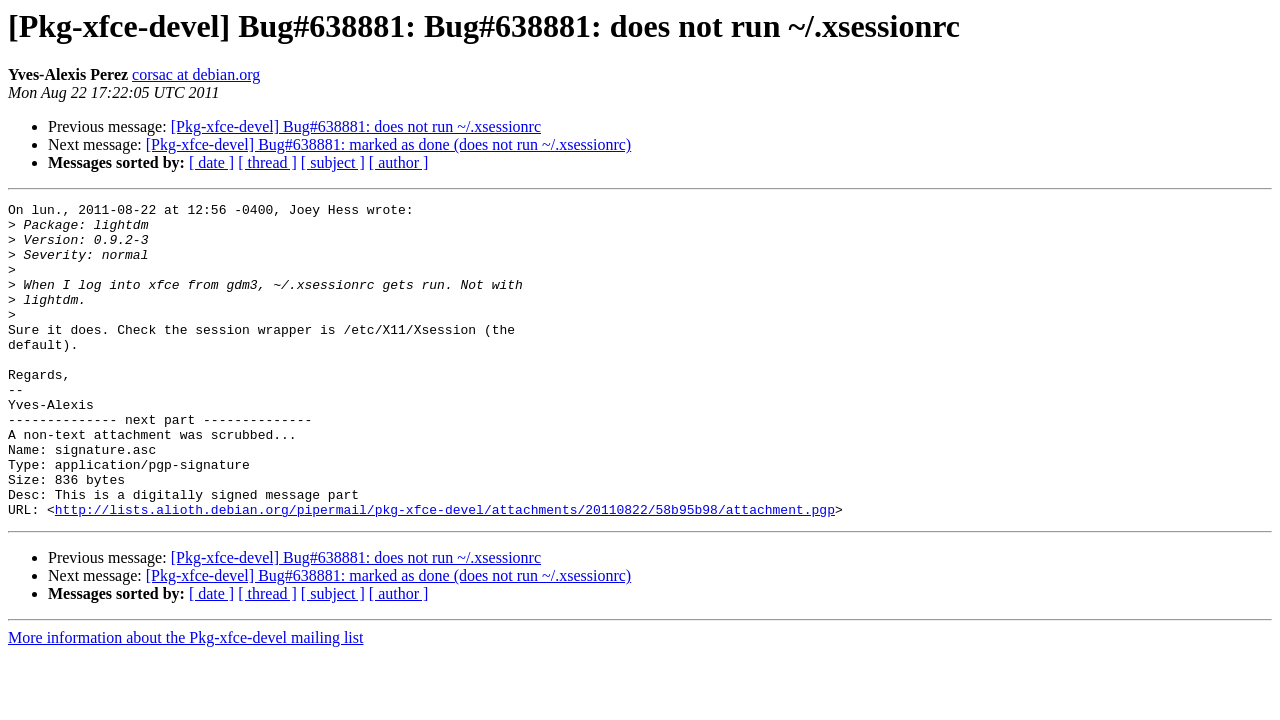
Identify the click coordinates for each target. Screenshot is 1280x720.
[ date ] (211, 162)
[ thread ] (267, 162)
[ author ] (399, 162)
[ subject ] (333, 162)
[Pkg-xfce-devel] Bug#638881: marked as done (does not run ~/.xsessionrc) (388, 144)
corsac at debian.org (196, 74)
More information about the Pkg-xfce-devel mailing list (185, 700)
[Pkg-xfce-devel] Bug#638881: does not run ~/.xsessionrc (356, 126)
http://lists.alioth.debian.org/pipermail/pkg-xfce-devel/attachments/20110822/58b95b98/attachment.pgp (445, 572)
